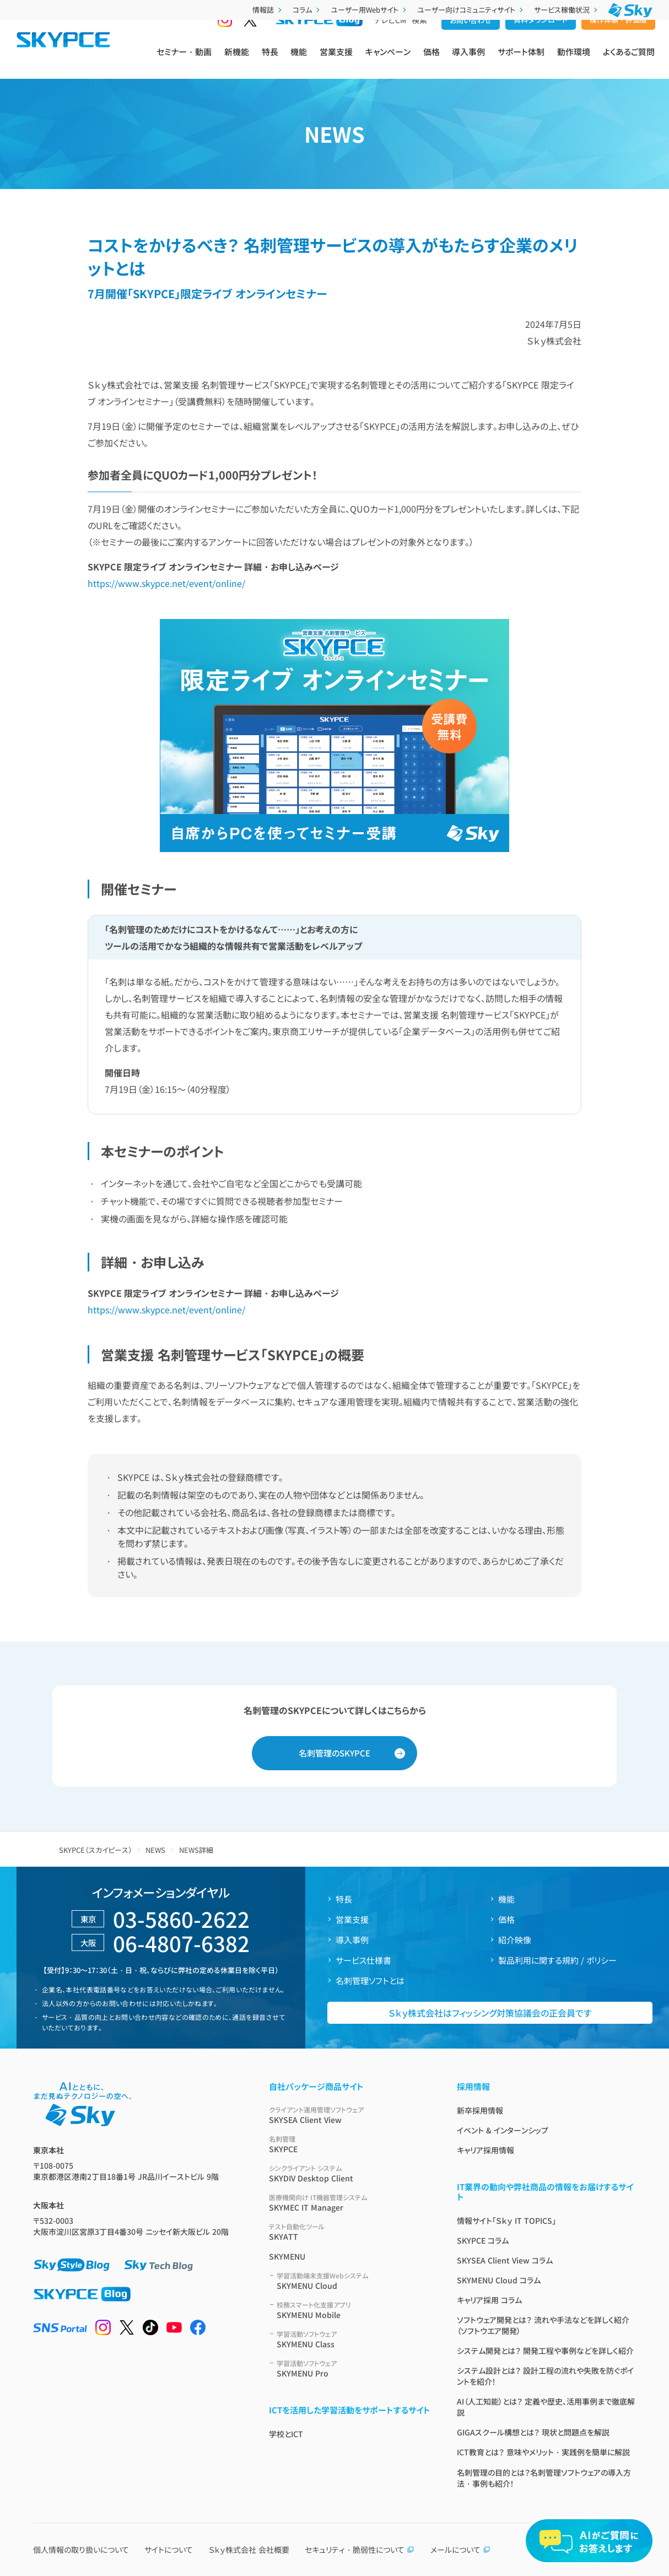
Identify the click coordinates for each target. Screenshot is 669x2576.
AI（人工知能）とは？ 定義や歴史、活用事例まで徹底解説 (546, 2407)
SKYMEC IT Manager (349, 2202)
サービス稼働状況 (567, 9)
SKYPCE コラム (483, 2240)
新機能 (236, 61)
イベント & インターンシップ (502, 2130)
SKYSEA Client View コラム (505, 2260)
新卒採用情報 (480, 2110)
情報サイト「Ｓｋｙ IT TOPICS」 (506, 2220)
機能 (298, 61)
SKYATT (349, 2232)
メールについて (460, 2549)
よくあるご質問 (629, 61)
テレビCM (390, 39)
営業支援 (336, 61)
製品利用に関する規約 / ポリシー (557, 1960)
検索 (419, 39)
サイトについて (168, 2549)
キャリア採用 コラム (489, 2299)
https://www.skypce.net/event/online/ (166, 583)
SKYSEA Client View (349, 2115)
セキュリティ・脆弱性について (359, 2549)
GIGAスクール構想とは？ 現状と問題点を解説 (533, 2432)
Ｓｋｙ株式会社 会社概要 (249, 2549)
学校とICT (286, 2433)
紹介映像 (514, 1940)
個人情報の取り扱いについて (81, 2549)
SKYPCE (349, 2144)
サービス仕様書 (363, 1960)
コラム (307, 9)
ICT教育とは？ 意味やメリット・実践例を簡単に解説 (543, 2452)
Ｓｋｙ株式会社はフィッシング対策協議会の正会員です (490, 2012)
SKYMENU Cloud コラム (499, 2280)
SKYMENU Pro (353, 2368)
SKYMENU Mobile (353, 2310)
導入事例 (468, 61)
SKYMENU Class (353, 2339)
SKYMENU (287, 2256)
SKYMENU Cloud (353, 2281)
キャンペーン (388, 61)
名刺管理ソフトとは (370, 1980)
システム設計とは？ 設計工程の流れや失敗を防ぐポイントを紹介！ (545, 2376)
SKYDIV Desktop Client (349, 2173)
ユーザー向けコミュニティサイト (471, 9)
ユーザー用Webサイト (369, 9)
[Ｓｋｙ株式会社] (630, 10)
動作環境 (573, 61)
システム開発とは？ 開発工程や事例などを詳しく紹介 (545, 2350)
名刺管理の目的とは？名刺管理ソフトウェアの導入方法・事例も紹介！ (544, 2478)
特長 (270, 61)
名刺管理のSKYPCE (334, 1753)
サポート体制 (521, 61)
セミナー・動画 (184, 61)
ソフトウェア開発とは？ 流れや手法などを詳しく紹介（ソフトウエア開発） (543, 2325)
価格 (431, 61)
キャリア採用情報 (485, 2149)
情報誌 (268, 9)
